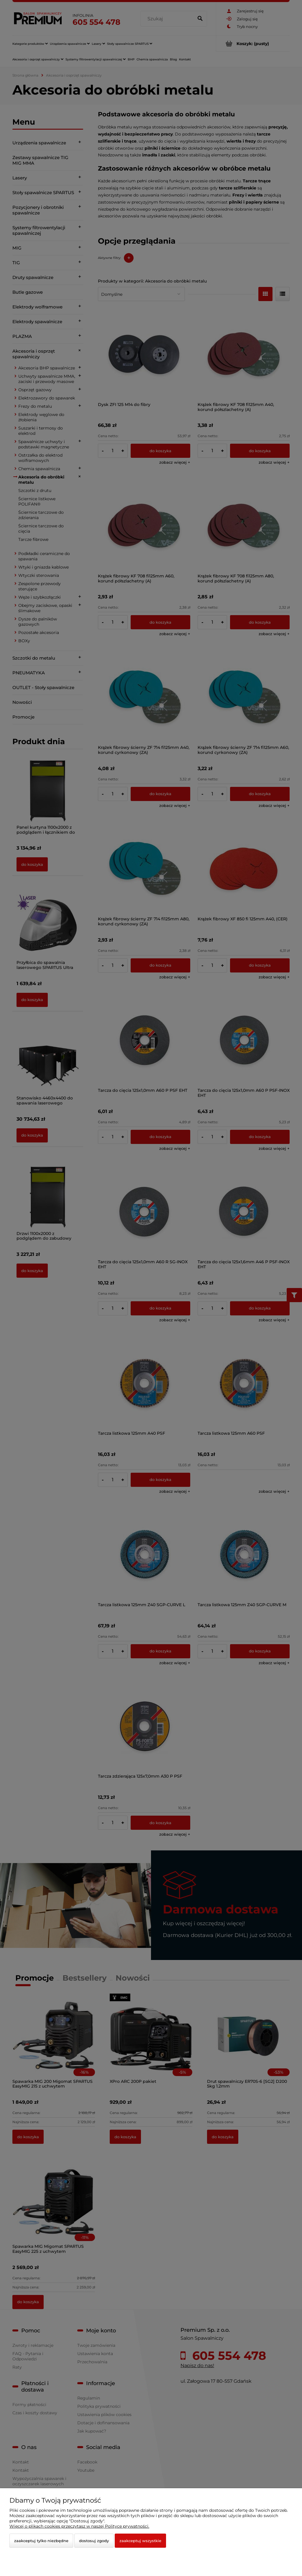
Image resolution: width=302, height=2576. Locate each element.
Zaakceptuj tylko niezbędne (41, 2540)
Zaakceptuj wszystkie (140, 2540)
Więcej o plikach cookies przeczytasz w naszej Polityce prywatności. (79, 2526)
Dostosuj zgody (94, 2540)
